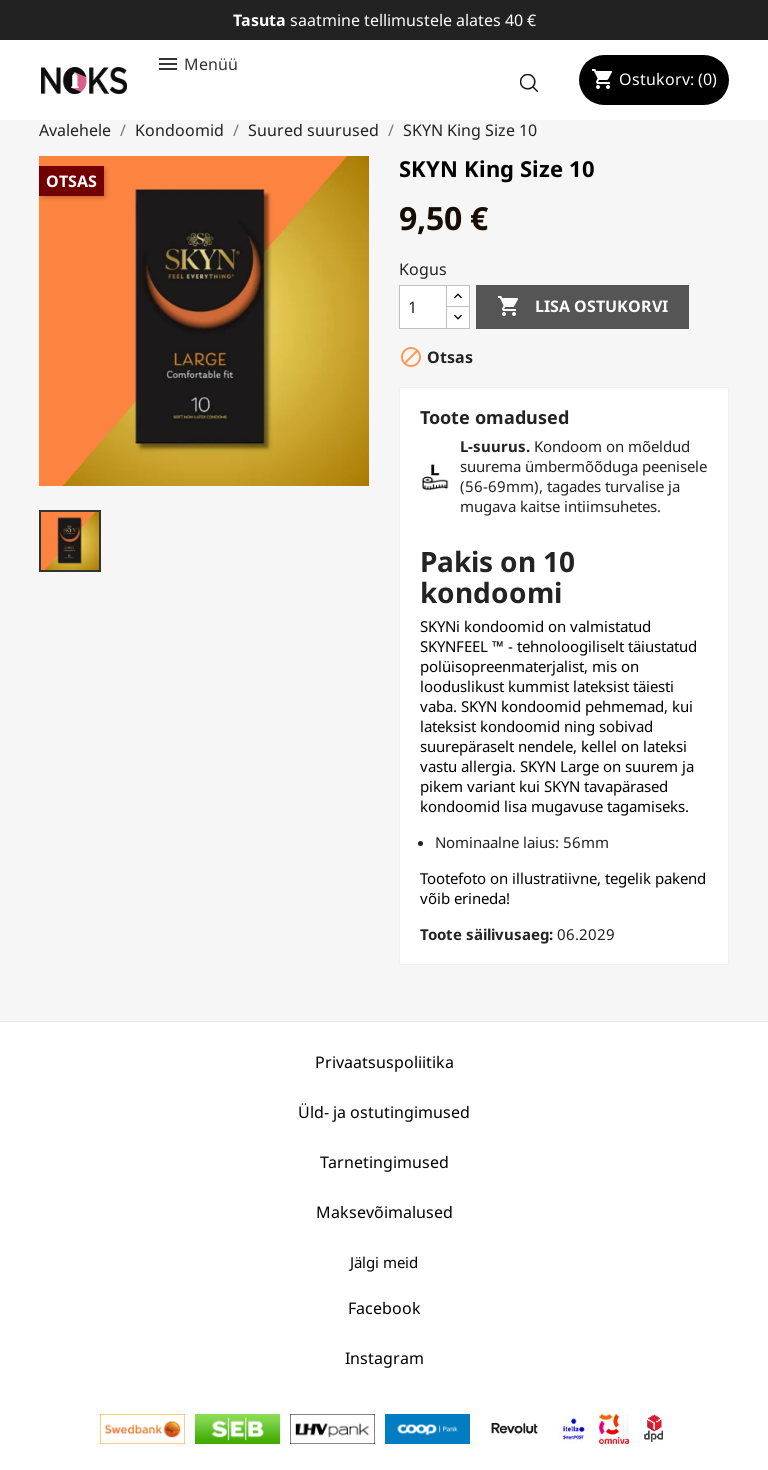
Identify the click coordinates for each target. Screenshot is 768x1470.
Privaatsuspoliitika (384, 1062)
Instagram (384, 1358)
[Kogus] (423, 307)
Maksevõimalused (384, 1212)
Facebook (384, 1308)
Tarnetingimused (384, 1162)
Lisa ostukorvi (582, 307)
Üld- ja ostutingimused (384, 1112)
